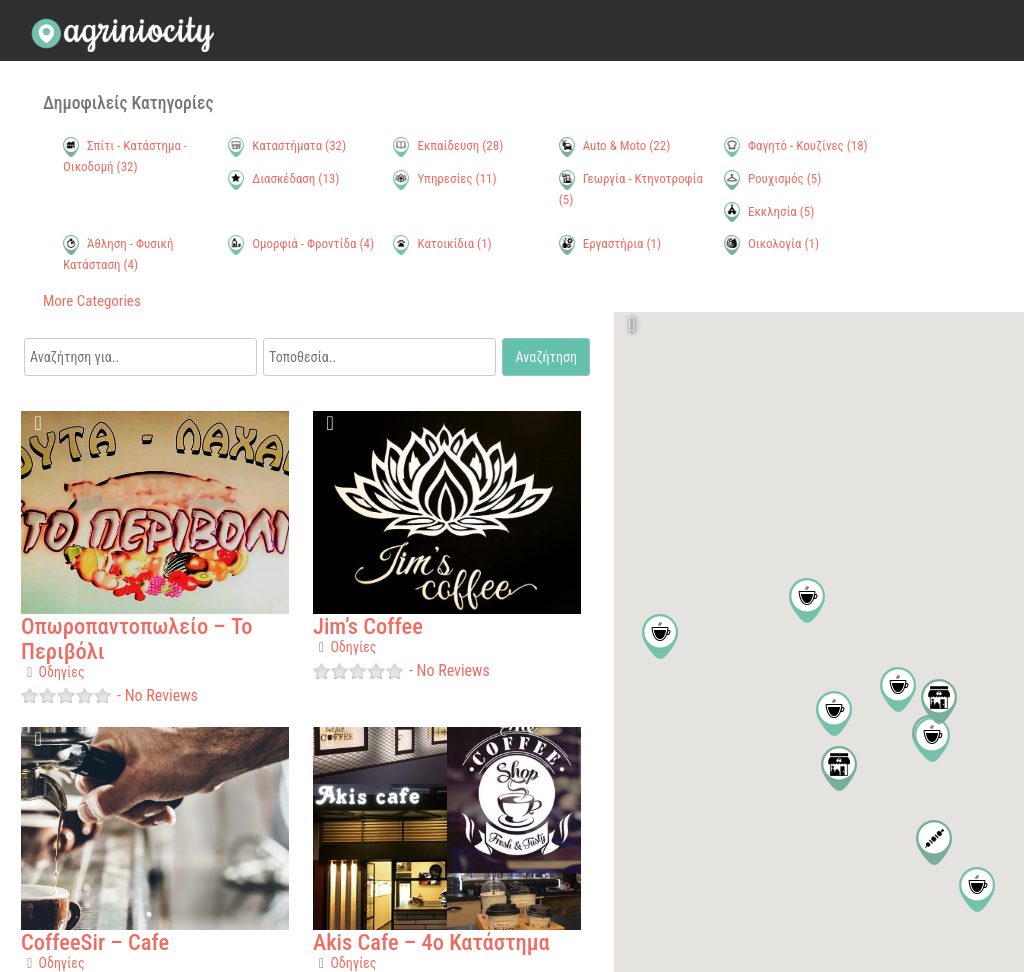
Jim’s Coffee (368, 626)
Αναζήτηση (546, 357)
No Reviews (159, 695)
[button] (660, 636)
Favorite (40, 429)
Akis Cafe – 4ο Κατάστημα (431, 942)
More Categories (92, 301)
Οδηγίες (62, 672)
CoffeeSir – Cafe (95, 942)
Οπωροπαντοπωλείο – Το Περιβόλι (137, 638)
